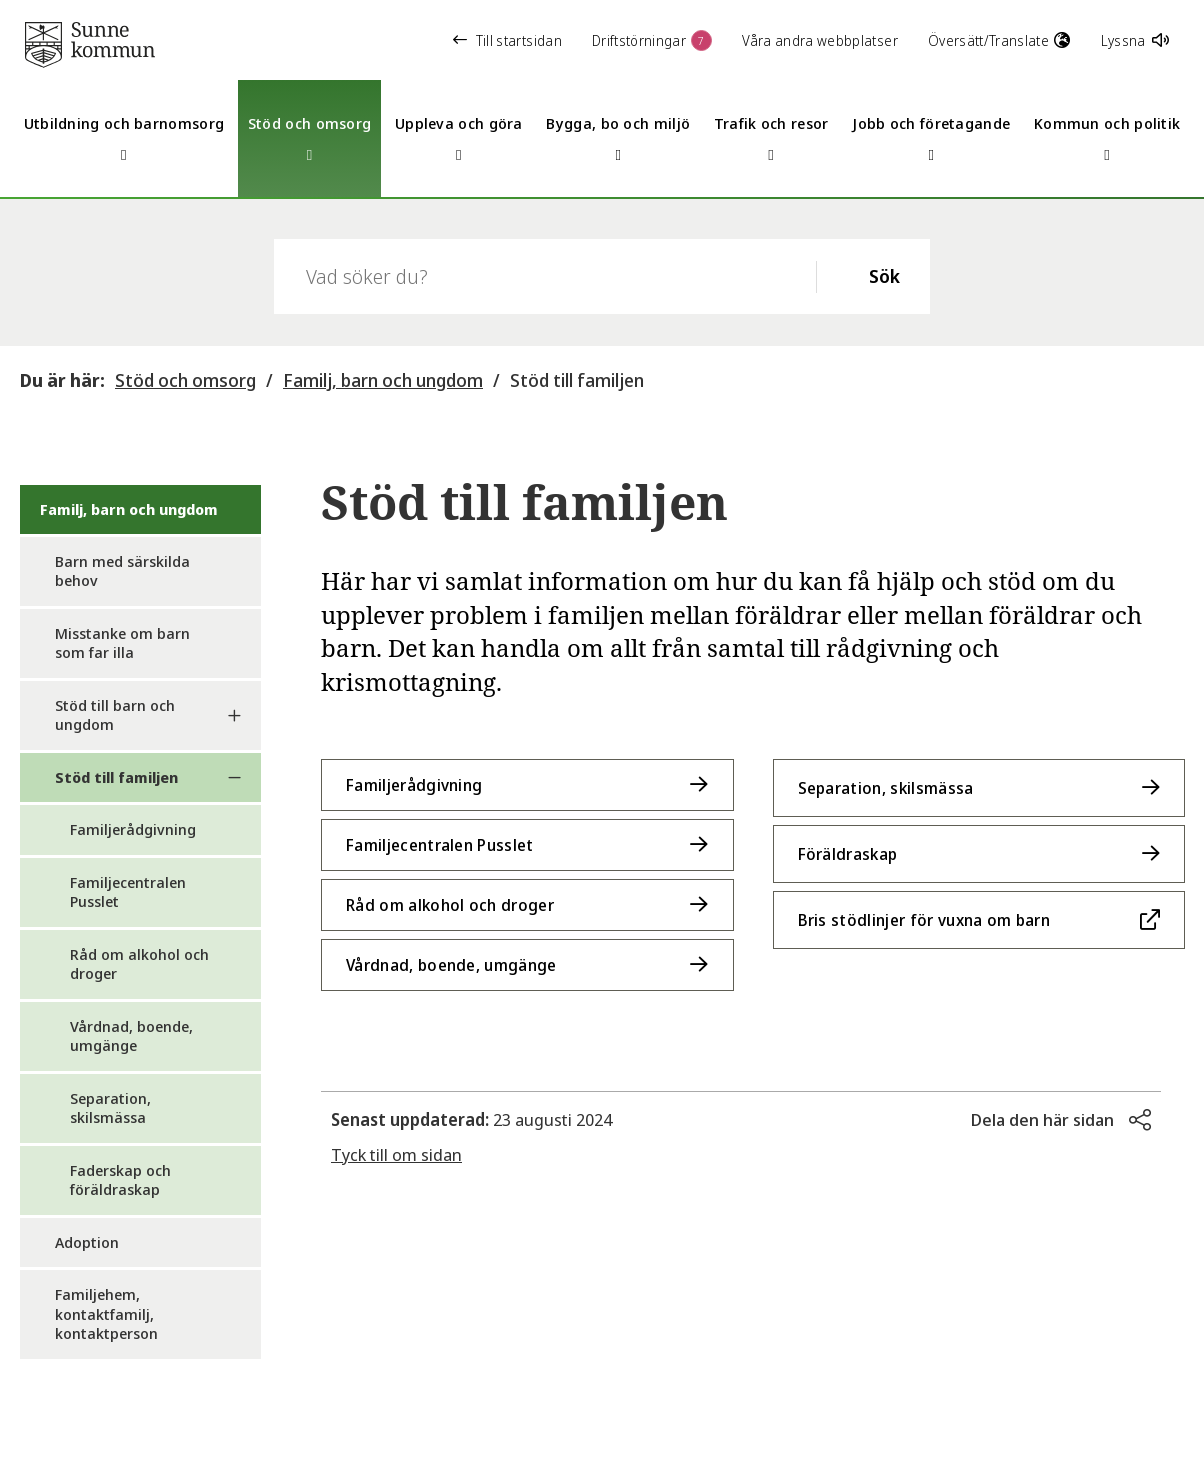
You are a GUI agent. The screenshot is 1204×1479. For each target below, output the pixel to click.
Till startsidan (507, 40)
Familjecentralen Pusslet (128, 892)
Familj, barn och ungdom (383, 380)
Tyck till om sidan (396, 1154)
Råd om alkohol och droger (139, 964)
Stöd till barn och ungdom (115, 715)
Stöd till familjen (577, 380)
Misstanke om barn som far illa (122, 643)
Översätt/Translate (999, 40)
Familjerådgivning (133, 829)
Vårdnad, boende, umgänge (131, 1036)
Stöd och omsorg (185, 380)
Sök (884, 276)
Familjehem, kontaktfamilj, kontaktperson (106, 1313)
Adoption (87, 1242)
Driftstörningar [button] (652, 40)
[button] (1061, 1120)
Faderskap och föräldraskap (120, 1180)
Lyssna (1135, 40)
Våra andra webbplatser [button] (820, 40)
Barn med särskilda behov (122, 571)
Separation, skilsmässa (110, 1108)
